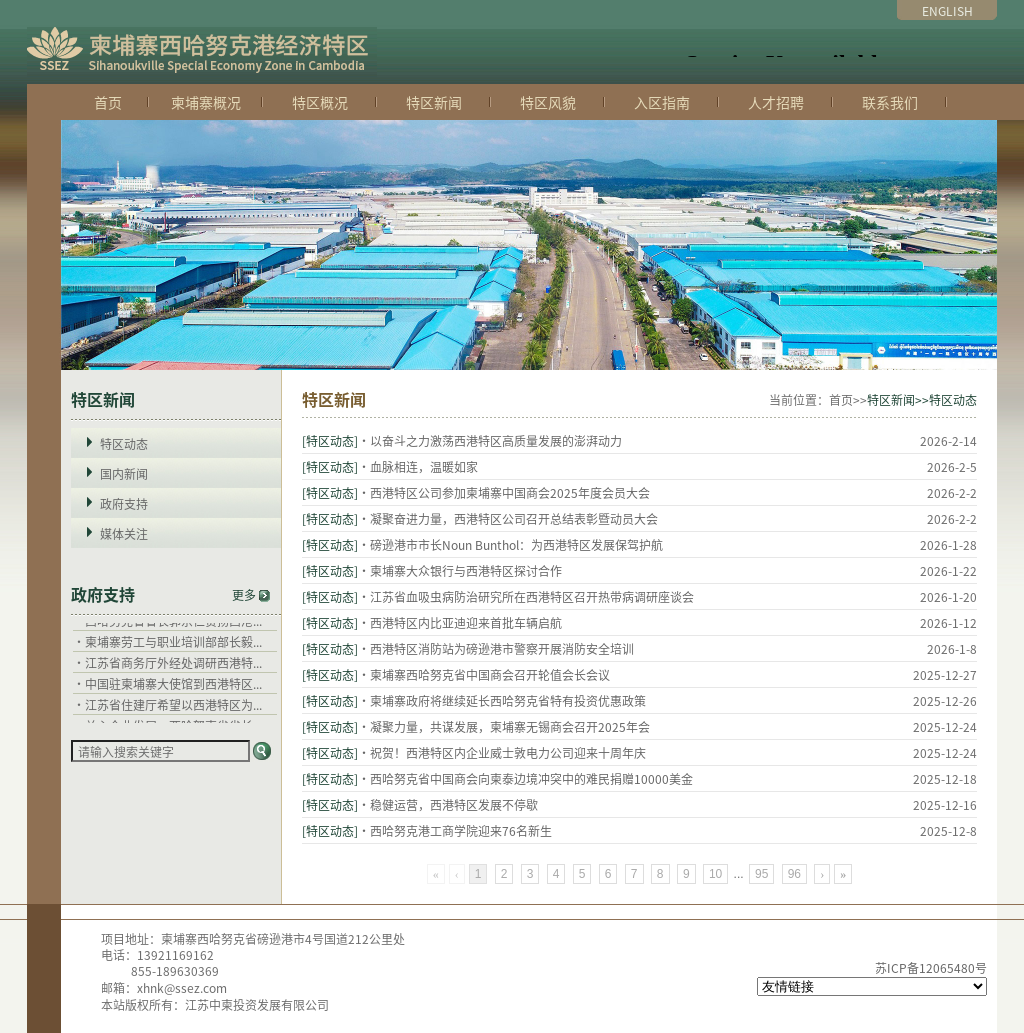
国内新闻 (124, 473)
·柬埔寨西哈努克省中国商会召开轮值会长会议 (484, 674)
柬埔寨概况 (206, 102)
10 (715, 874)
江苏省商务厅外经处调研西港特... (173, 668)
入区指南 (662, 102)
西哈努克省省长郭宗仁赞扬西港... (173, 626)
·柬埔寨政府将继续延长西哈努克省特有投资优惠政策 (502, 700)
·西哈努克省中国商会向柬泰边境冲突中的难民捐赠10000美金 (525, 778)
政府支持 (124, 503)
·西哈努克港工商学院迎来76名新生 (455, 830)
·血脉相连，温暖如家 (418, 466)
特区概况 (320, 102)
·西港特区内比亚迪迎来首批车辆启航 (460, 622)
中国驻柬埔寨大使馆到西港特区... (173, 689)
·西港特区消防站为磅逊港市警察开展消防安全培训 (496, 648)
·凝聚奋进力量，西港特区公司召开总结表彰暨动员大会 (508, 518)
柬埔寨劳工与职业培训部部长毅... (173, 647)
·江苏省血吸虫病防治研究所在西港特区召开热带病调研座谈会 (526, 596)
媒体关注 (124, 533)
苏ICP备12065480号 (931, 967)
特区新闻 (434, 102)
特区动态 (124, 443)
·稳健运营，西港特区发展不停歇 (448, 804)
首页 (108, 102)
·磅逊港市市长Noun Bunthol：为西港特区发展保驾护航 (510, 544)
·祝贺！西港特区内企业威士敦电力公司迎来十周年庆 (502, 752)
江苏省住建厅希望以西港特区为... (173, 710)
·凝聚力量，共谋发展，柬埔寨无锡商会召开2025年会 (504, 726)
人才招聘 (776, 102)
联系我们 (890, 102)
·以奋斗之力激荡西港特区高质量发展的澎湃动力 (490, 440)
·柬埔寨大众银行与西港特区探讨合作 (460, 570)
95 (761, 874)
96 (794, 874)
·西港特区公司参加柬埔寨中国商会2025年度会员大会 (504, 492)
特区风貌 (548, 102)
